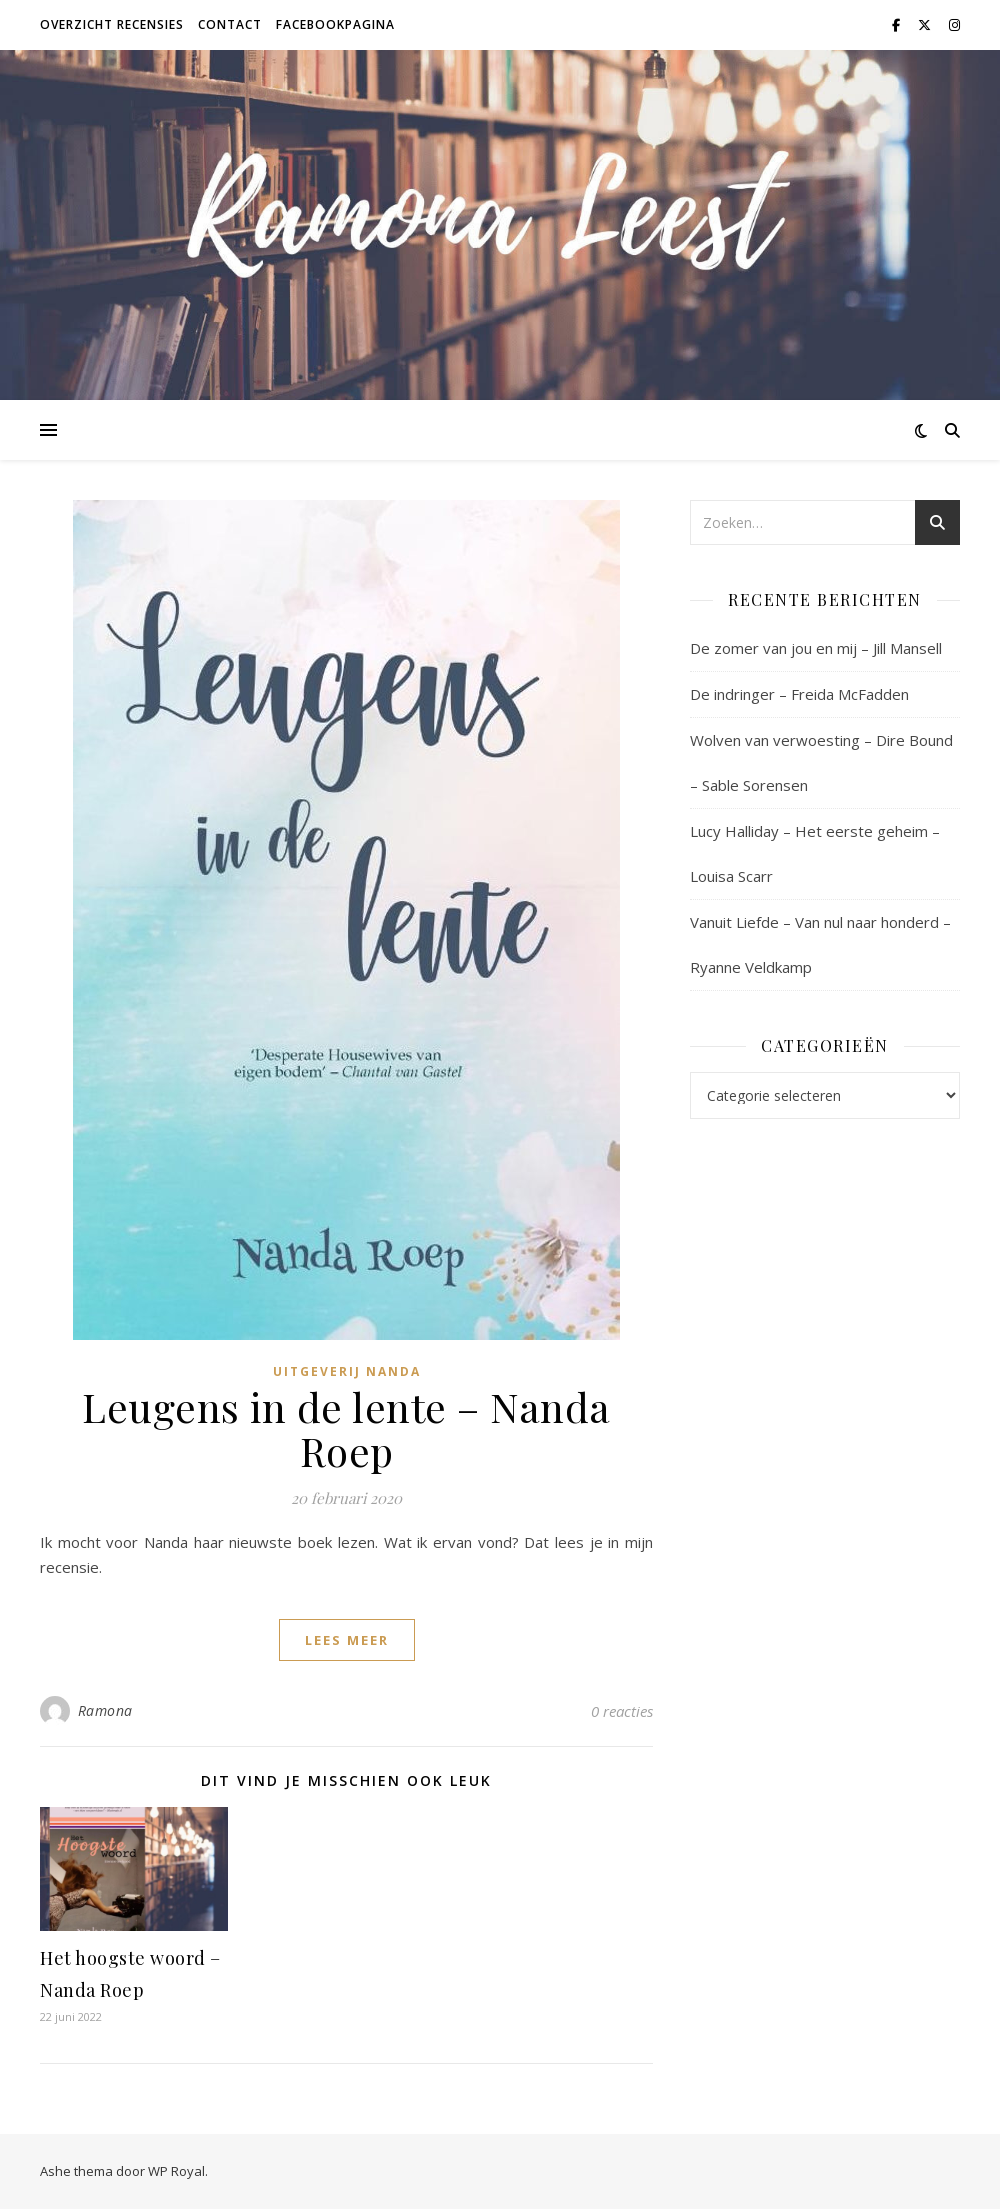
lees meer (347, 1640)
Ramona (105, 1710)
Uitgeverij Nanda (347, 1371)
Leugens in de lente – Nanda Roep (346, 1428)
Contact (230, 24)
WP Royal (176, 2171)
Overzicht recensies (112, 24)
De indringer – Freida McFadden (799, 694)
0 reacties (622, 1711)
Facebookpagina (335, 24)
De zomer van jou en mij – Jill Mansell (816, 648)
